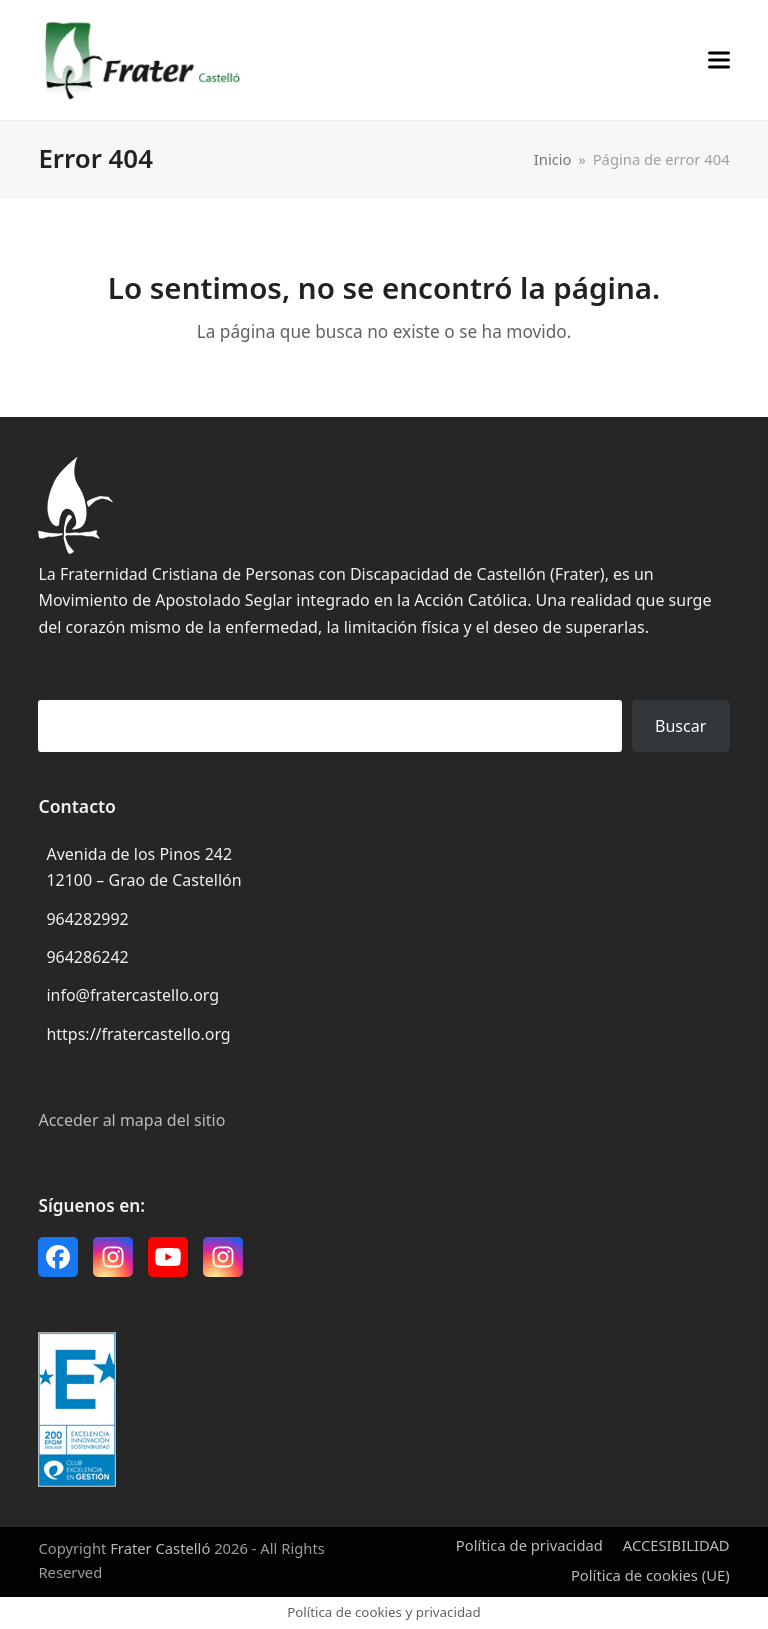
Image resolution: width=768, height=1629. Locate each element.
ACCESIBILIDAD (676, 1545)
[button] (719, 59)
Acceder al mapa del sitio (131, 1120)
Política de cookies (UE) (650, 1575)
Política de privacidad (529, 1545)
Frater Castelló (160, 1548)
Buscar (680, 726)
